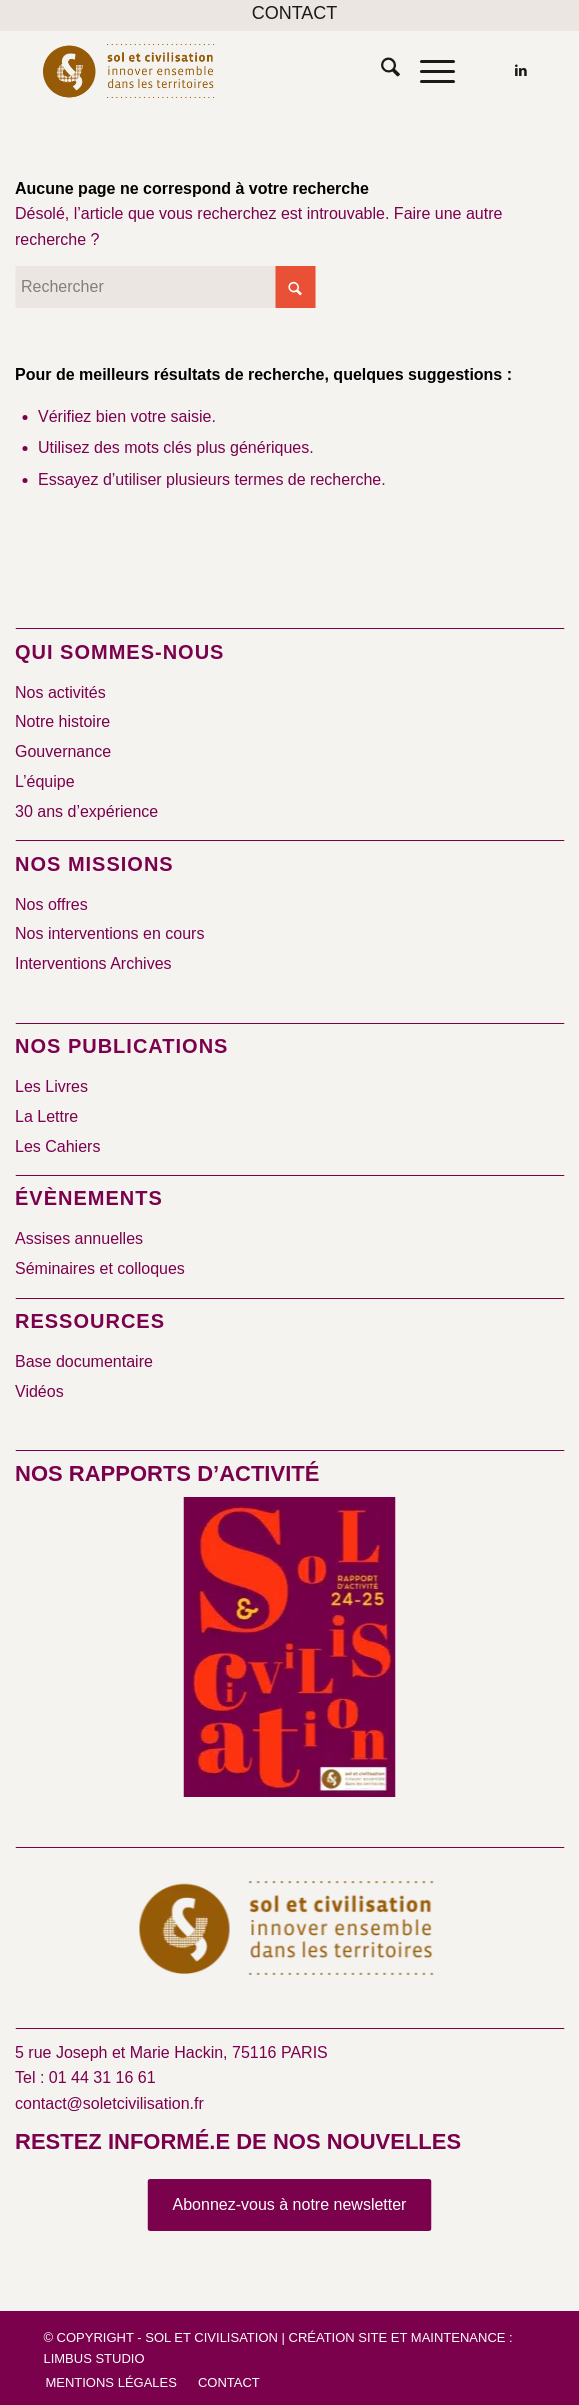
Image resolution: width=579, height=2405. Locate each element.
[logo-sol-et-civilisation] (240, 71)
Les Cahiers (57, 1146)
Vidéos (39, 1391)
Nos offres (51, 904)
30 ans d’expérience (86, 811)
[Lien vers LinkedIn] (521, 71)
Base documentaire (84, 1361)
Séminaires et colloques (100, 1268)
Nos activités (60, 692)
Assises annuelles (79, 1238)
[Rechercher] (380, 71)
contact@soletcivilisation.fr (109, 2103)
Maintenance (458, 2337)
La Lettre (46, 1116)
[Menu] (427, 71)
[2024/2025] (290, 1651)
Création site (338, 2337)
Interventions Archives (93, 963)
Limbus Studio (93, 2358)
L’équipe (45, 781)
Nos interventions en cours (109, 933)
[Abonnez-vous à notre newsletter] (290, 2205)
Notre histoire (62, 721)
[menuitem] (295, 14)
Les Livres (51, 1086)
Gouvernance (63, 751)
